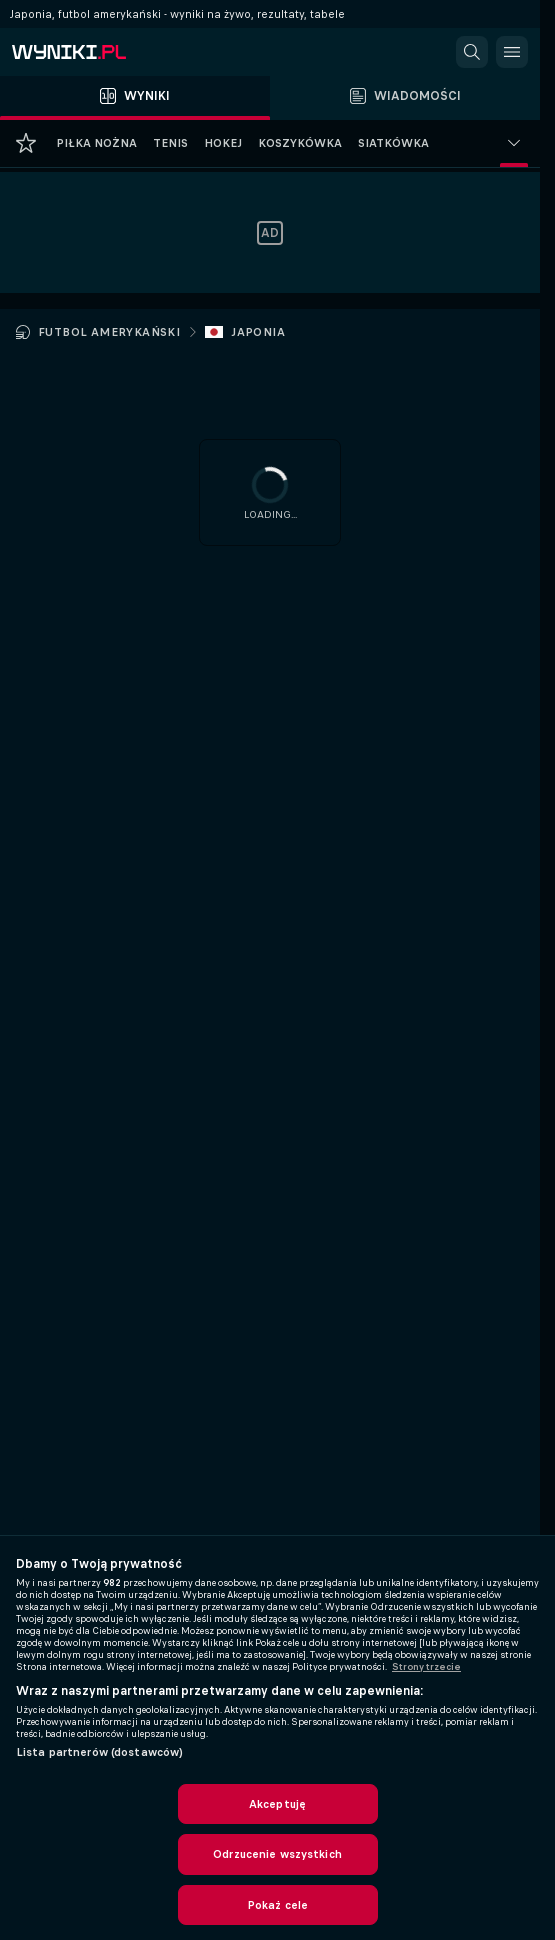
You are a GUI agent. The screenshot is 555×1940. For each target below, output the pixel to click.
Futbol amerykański (109, 332)
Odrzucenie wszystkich (277, 1854)
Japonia (258, 332)
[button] (472, 52)
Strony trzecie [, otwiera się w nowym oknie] (426, 1667)
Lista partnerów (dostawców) (99, 1752)
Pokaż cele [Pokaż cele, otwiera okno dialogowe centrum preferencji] (277, 1905)
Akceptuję (277, 1804)
